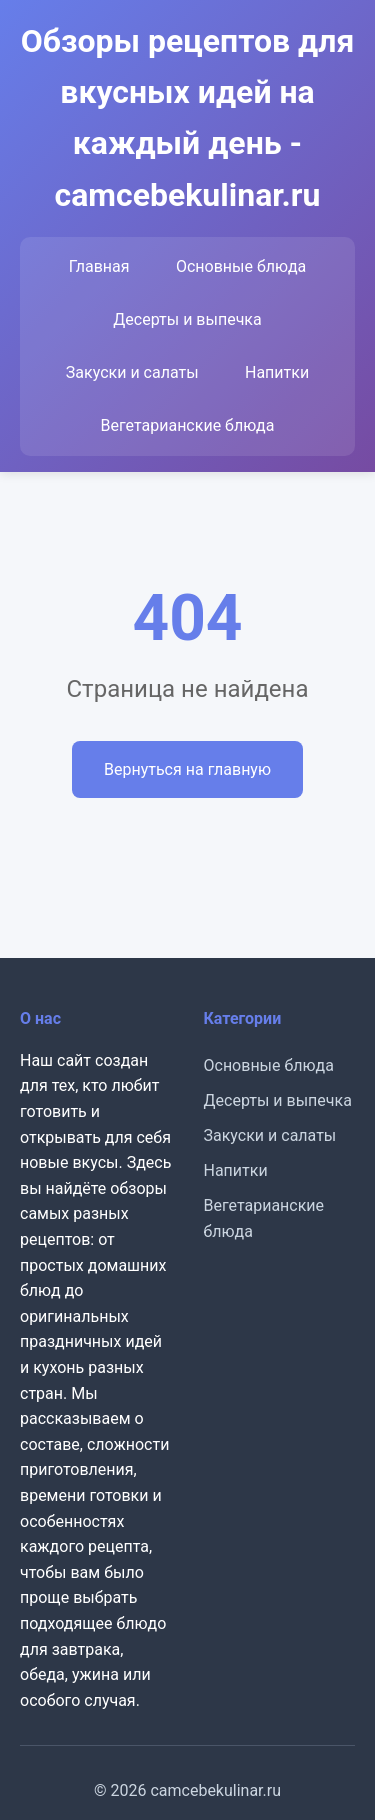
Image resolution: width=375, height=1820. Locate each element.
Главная (99, 266)
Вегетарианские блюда (188, 425)
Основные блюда (241, 266)
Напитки (277, 372)
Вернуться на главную (187, 769)
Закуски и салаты (132, 372)
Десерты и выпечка (187, 319)
